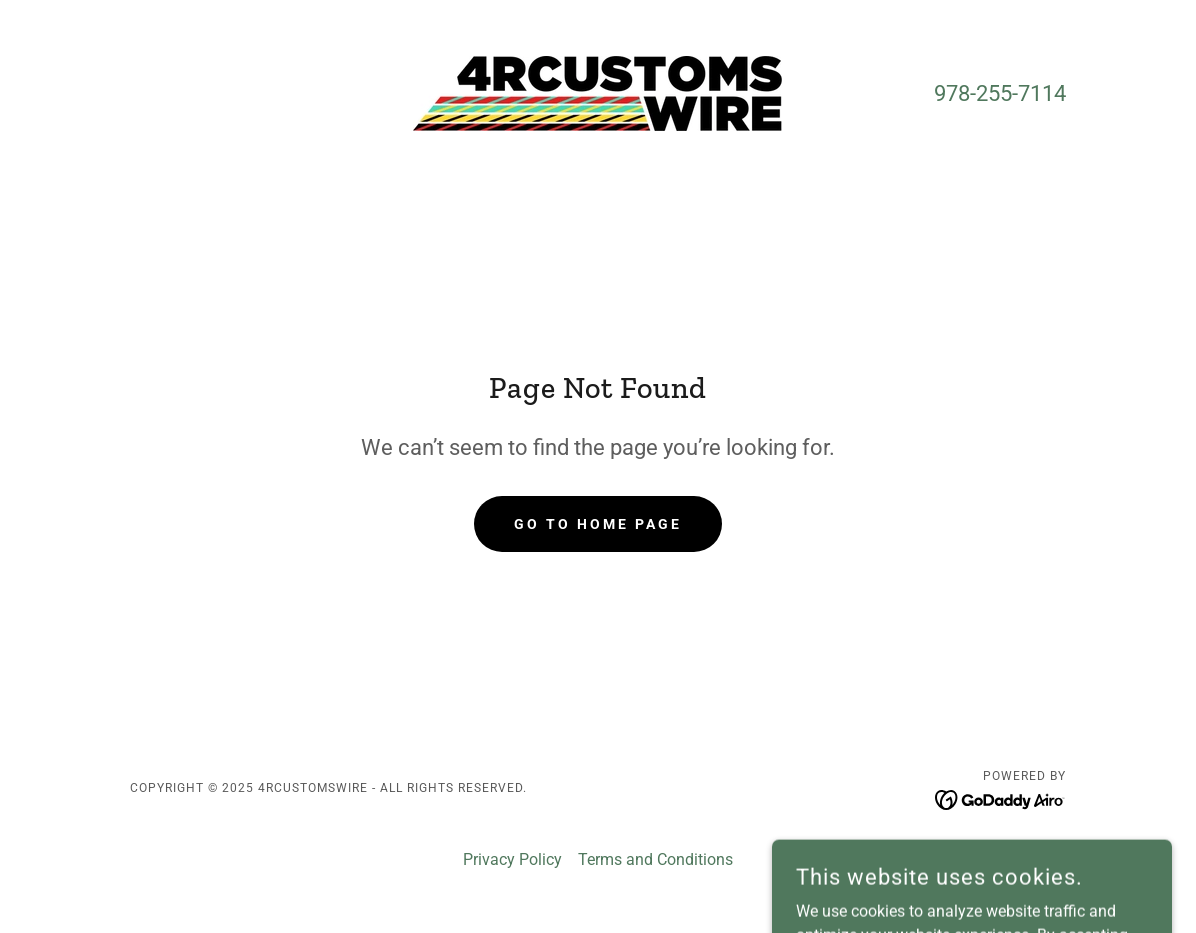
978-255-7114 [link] (1000, 93)
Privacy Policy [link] (512, 859)
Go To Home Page (598, 524)
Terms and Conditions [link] (655, 859)
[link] (597, 92)
